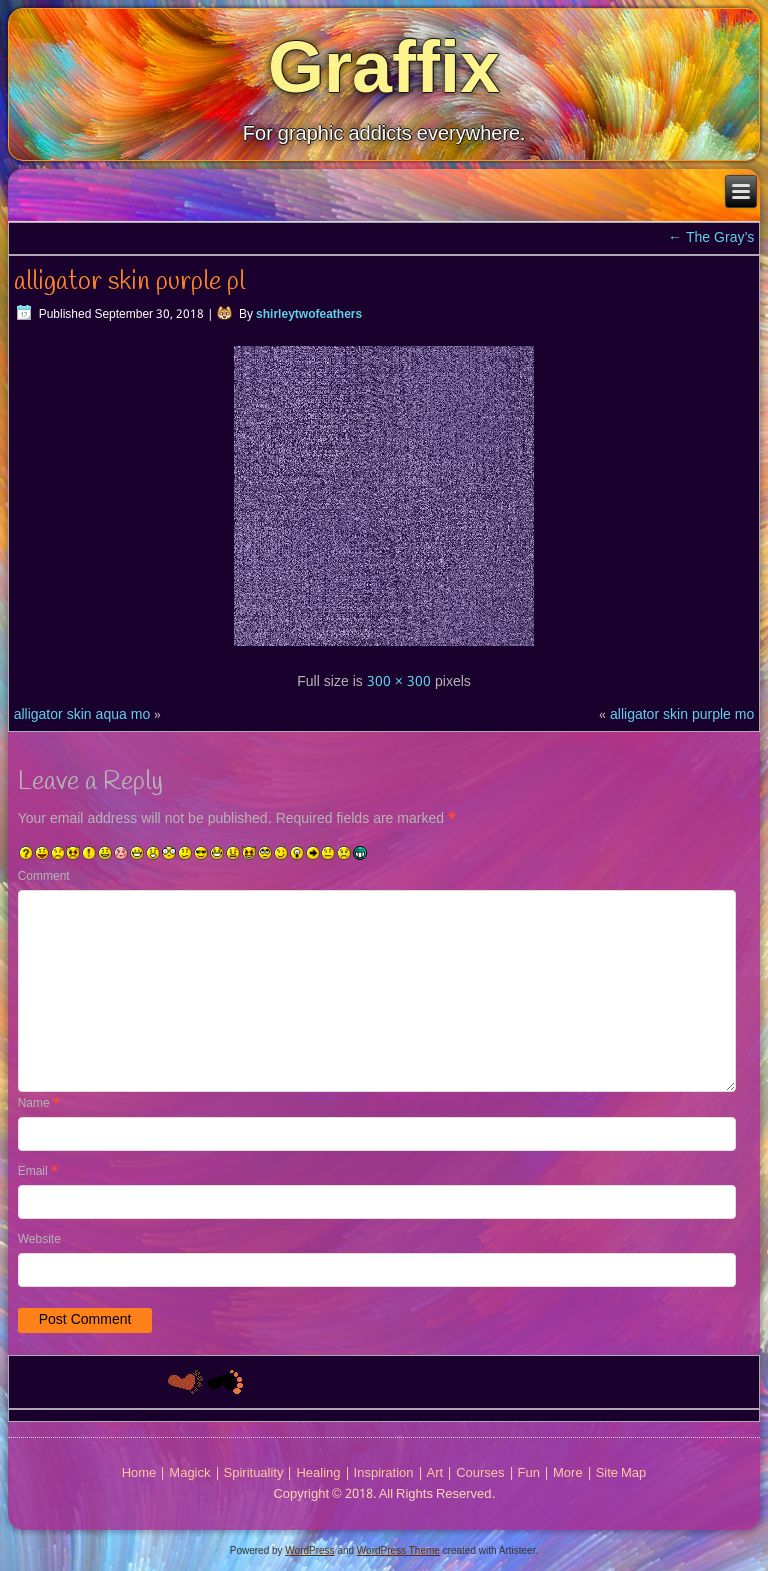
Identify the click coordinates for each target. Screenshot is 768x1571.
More (568, 1473)
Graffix (384, 67)
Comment (44, 877)
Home (139, 1473)
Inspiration (384, 1473)
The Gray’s (711, 238)
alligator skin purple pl (129, 282)
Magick (189, 1473)
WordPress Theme (398, 1550)
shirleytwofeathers (309, 315)
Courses (480, 1473)
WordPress (309, 1550)
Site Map (621, 1473)
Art (435, 1473)
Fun (529, 1473)
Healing (318, 1473)
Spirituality (254, 1473)
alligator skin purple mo (682, 715)
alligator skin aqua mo (82, 715)
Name (39, 1104)
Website (39, 1240)
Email (38, 1172)
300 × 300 (399, 682)
